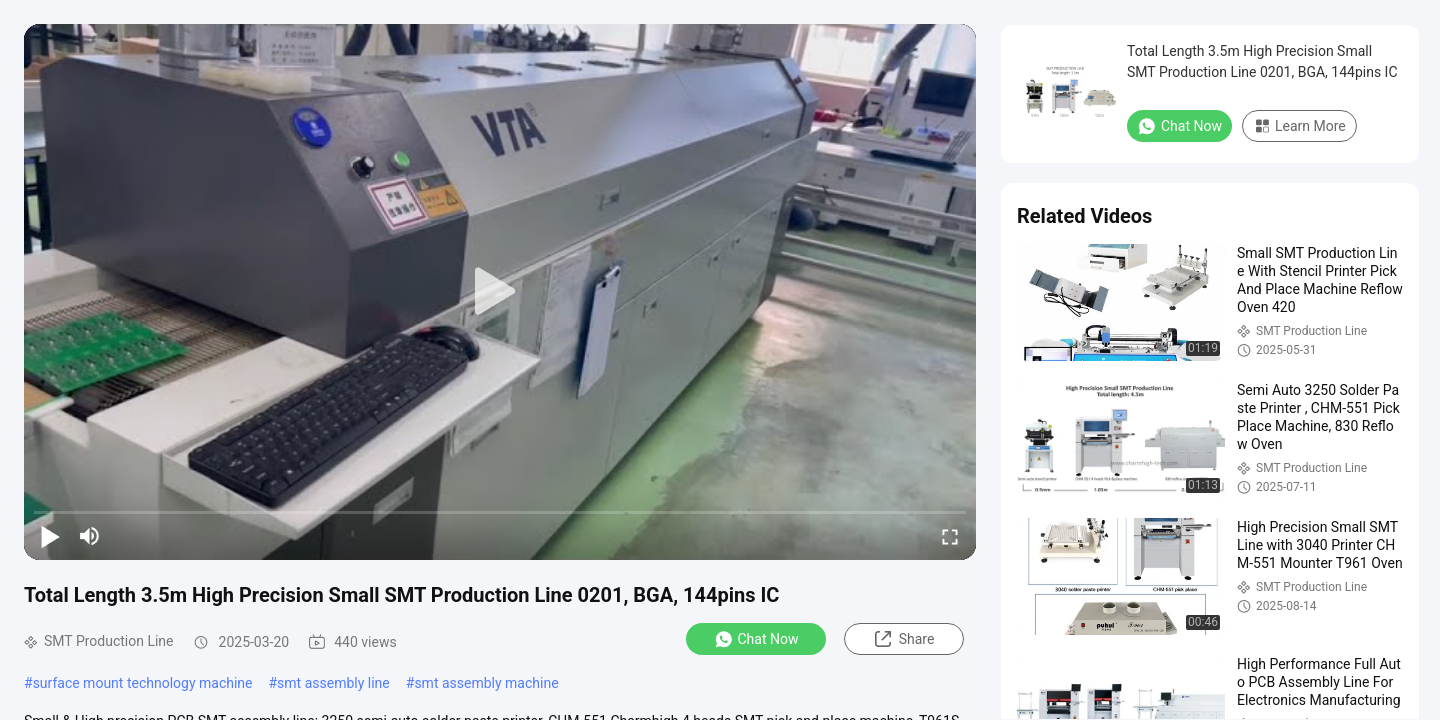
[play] (500, 292)
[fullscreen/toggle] (950, 536)
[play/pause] (50, 536)
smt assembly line (333, 683)
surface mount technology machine (143, 683)
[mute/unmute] (90, 536)
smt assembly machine (486, 683)
